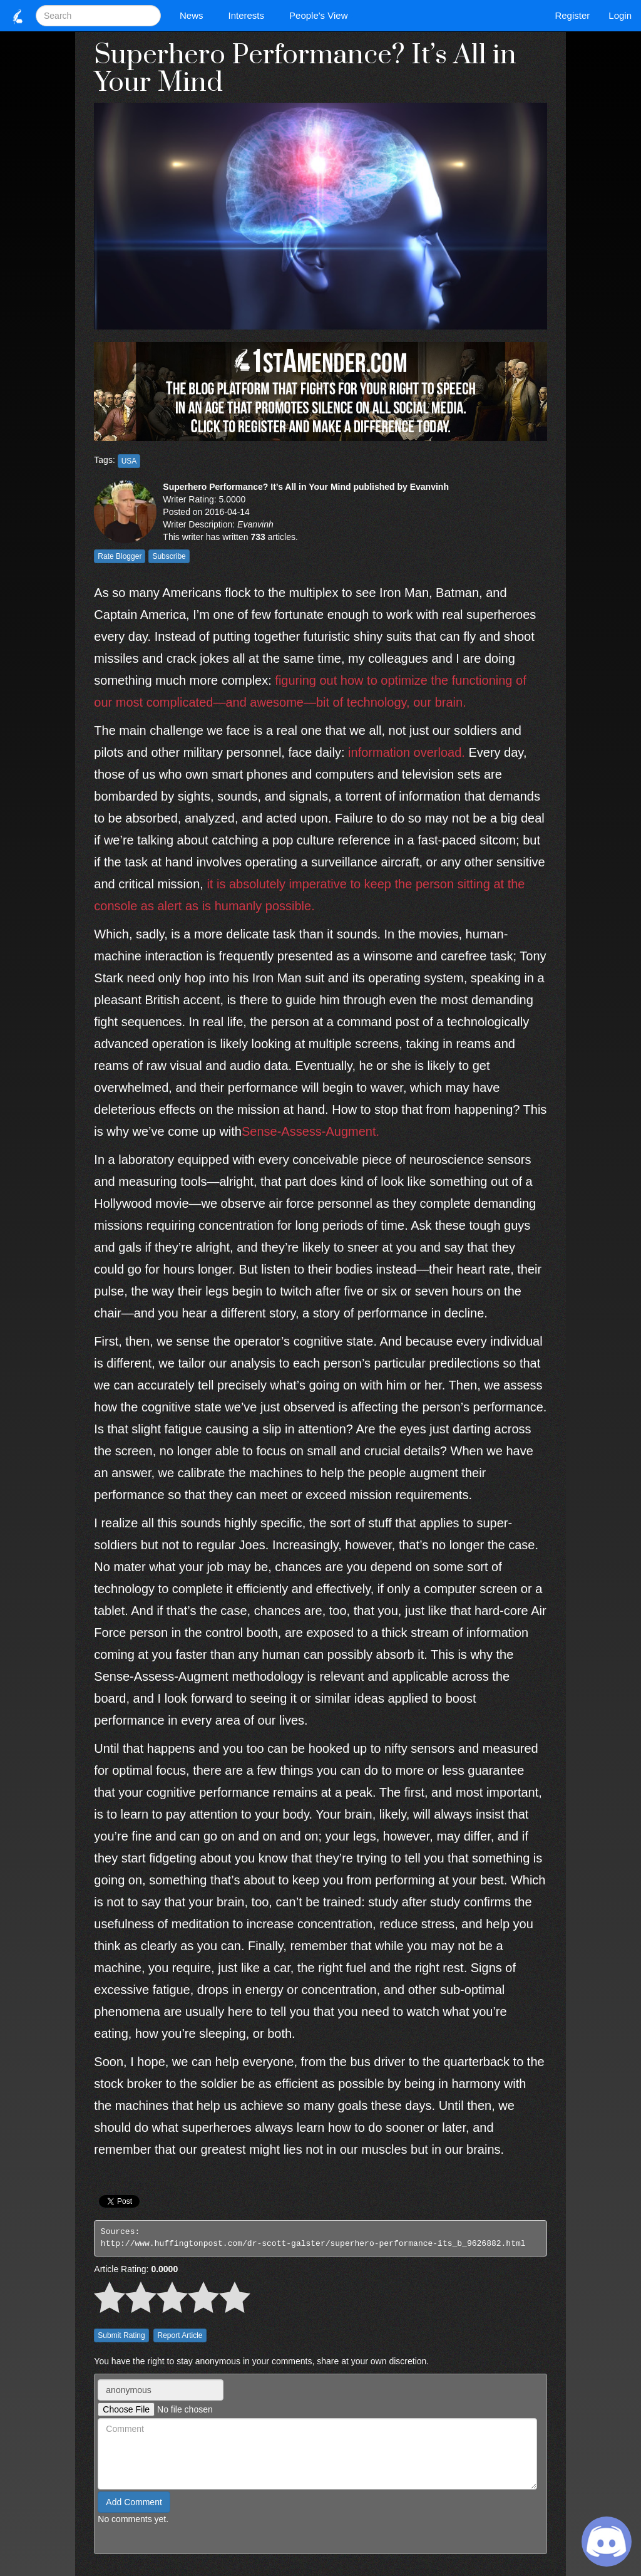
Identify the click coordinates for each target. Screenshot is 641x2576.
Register (572, 15)
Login (620, 15)
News (195, 15)
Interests (249, 15)
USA (129, 461)
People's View (321, 15)
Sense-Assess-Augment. (310, 1131)
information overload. (407, 752)
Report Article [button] (179, 2335)
